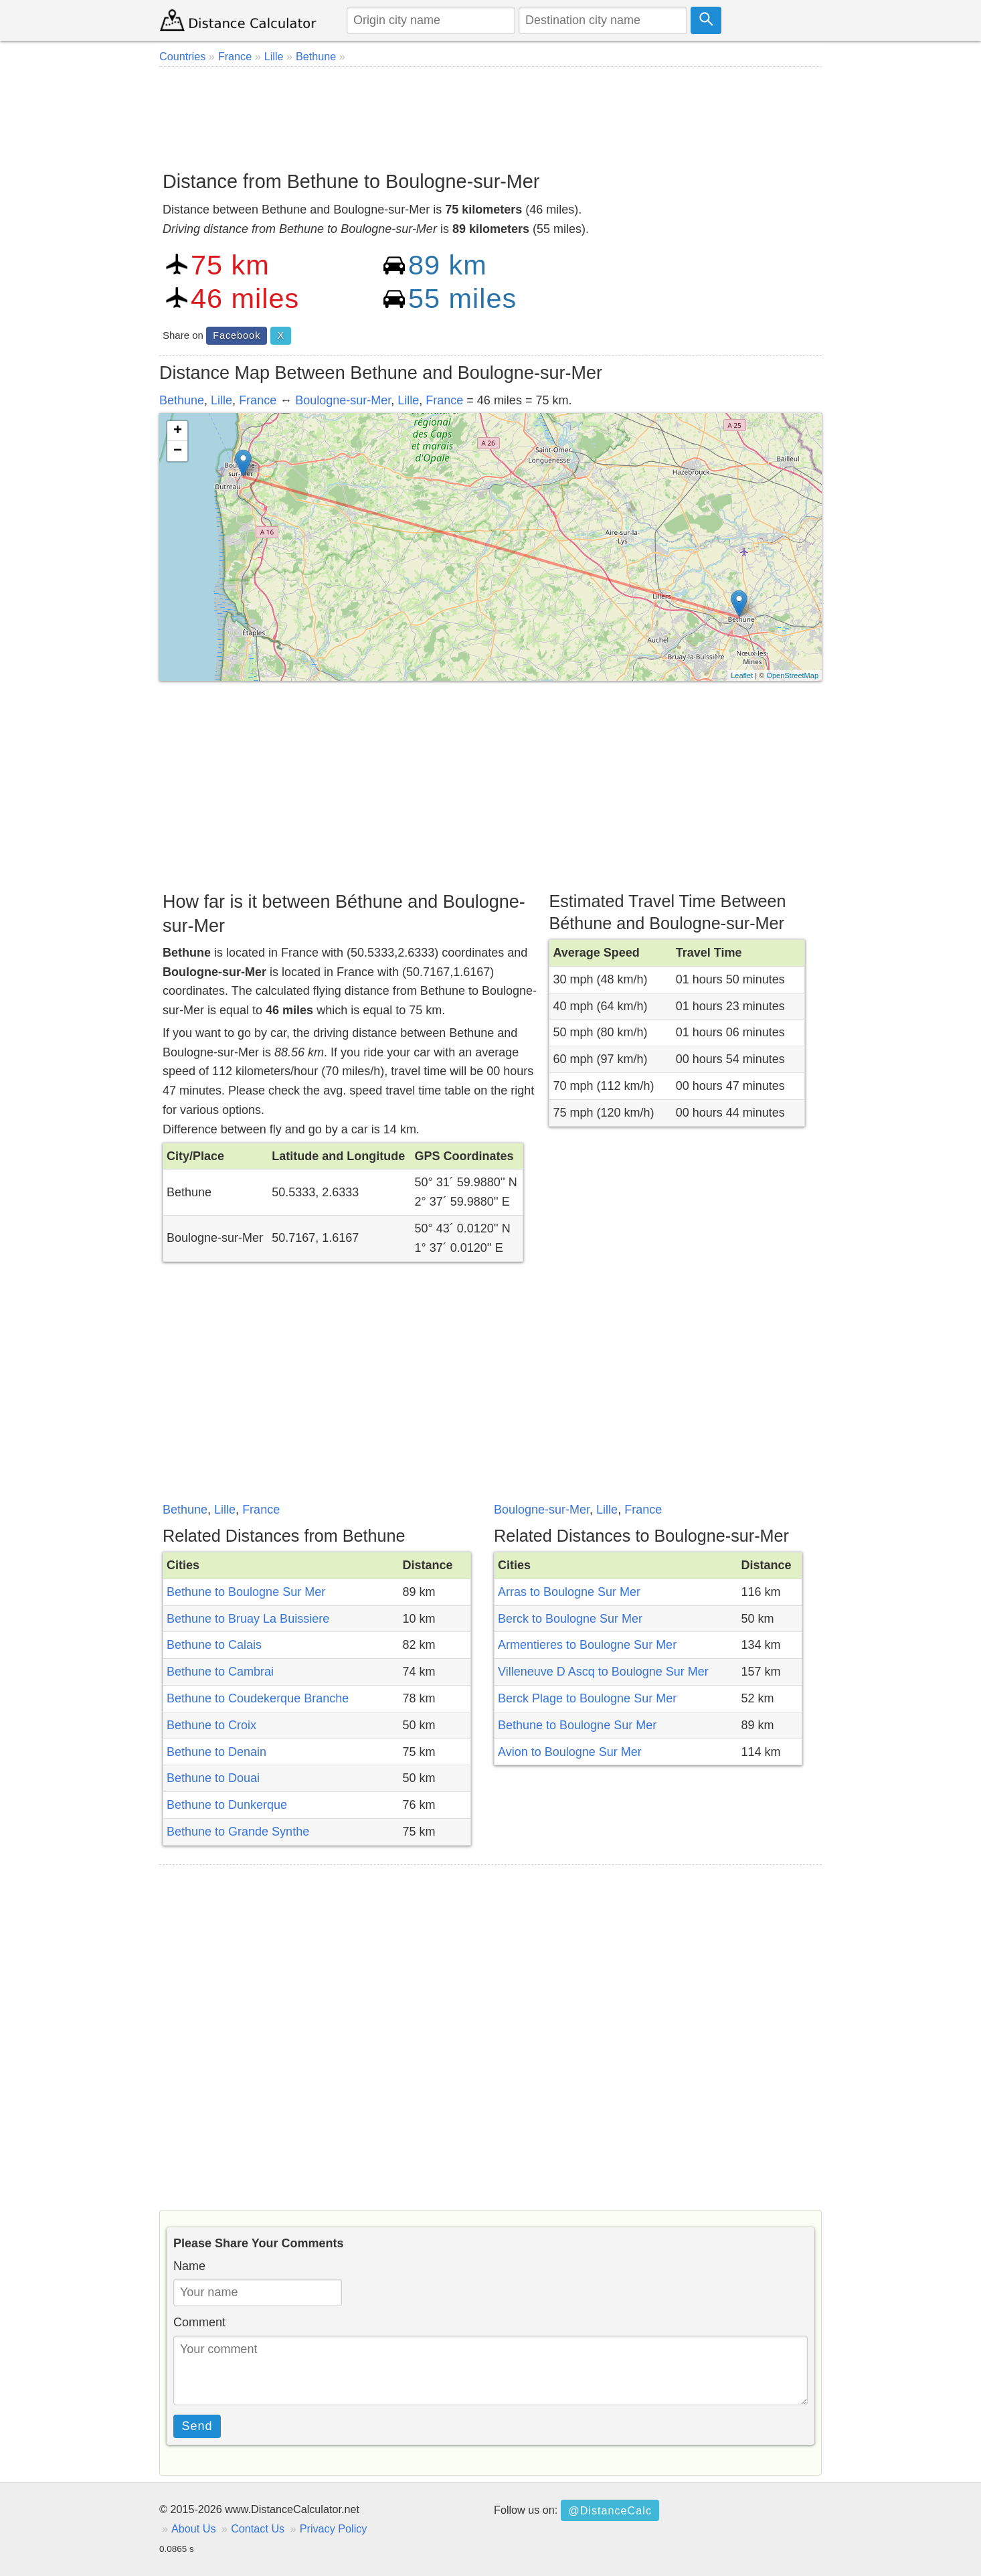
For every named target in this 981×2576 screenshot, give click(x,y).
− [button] (177, 451)
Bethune (181, 400)
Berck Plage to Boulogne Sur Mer (587, 1698)
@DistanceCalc (610, 2510)
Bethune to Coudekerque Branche (258, 1698)
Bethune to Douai (213, 1778)
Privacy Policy (333, 2528)
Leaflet (742, 675)
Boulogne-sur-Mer (343, 400)
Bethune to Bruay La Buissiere (248, 1618)
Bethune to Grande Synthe (238, 1831)
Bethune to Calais (214, 1645)
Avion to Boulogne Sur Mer (570, 1752)
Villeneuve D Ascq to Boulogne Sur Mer (603, 1671)
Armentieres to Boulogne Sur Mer (587, 1645)
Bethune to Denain (216, 1752)
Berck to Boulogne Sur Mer (570, 1618)
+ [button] (177, 431)
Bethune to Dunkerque (227, 1805)
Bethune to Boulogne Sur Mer (246, 1592)
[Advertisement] (490, 114)
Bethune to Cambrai (220, 1671)
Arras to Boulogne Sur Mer (569, 1592)
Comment (199, 2322)
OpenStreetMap (792, 675)
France (257, 400)
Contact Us (257, 2528)
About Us (193, 2528)
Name (189, 2266)
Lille (221, 400)
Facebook (236, 335)
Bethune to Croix (211, 1725)
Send (197, 2426)
